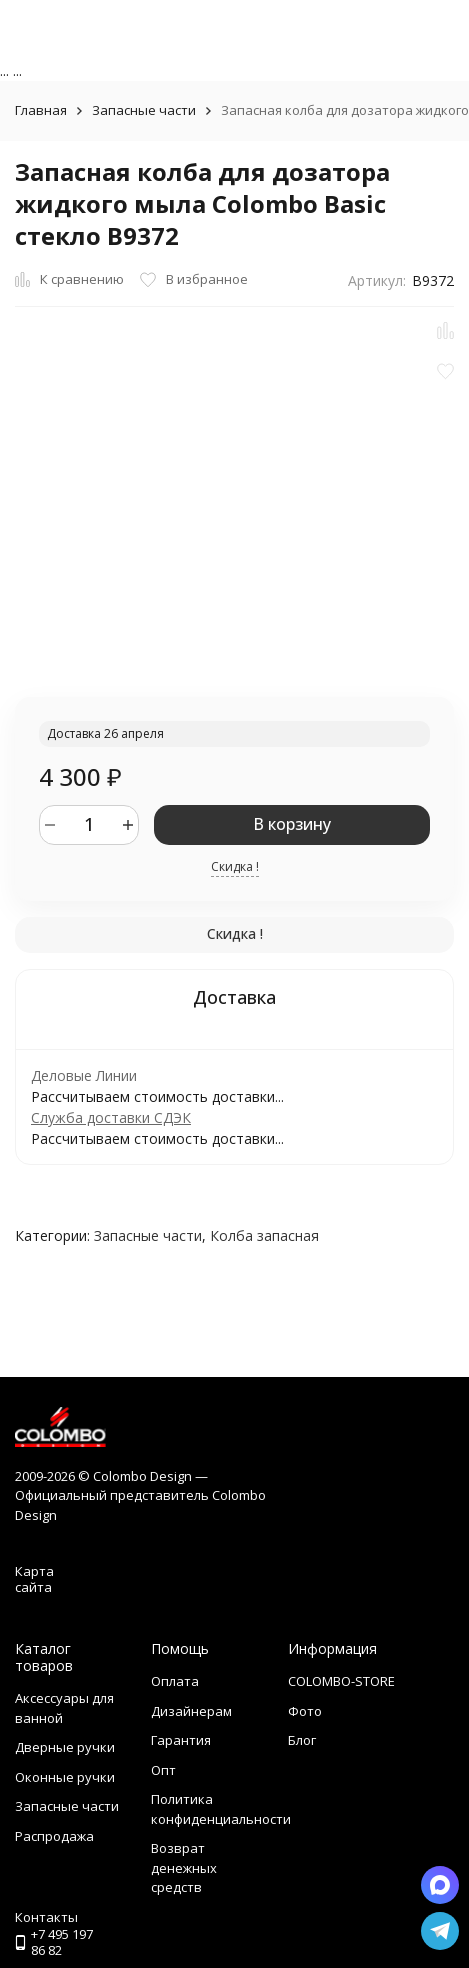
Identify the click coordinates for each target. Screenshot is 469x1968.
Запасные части (144, 110)
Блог (302, 1740)
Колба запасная (264, 1235)
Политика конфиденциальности (221, 1809)
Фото (305, 1711)
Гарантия (181, 1740)
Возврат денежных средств (184, 1867)
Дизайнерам (191, 1711)
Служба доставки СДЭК (111, 1117)
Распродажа (54, 1836)
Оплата (175, 1681)
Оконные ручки (65, 1777)
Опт (163, 1770)
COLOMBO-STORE (341, 1681)
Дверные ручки (65, 1747)
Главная (41, 110)
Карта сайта (34, 1579)
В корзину (292, 824)
